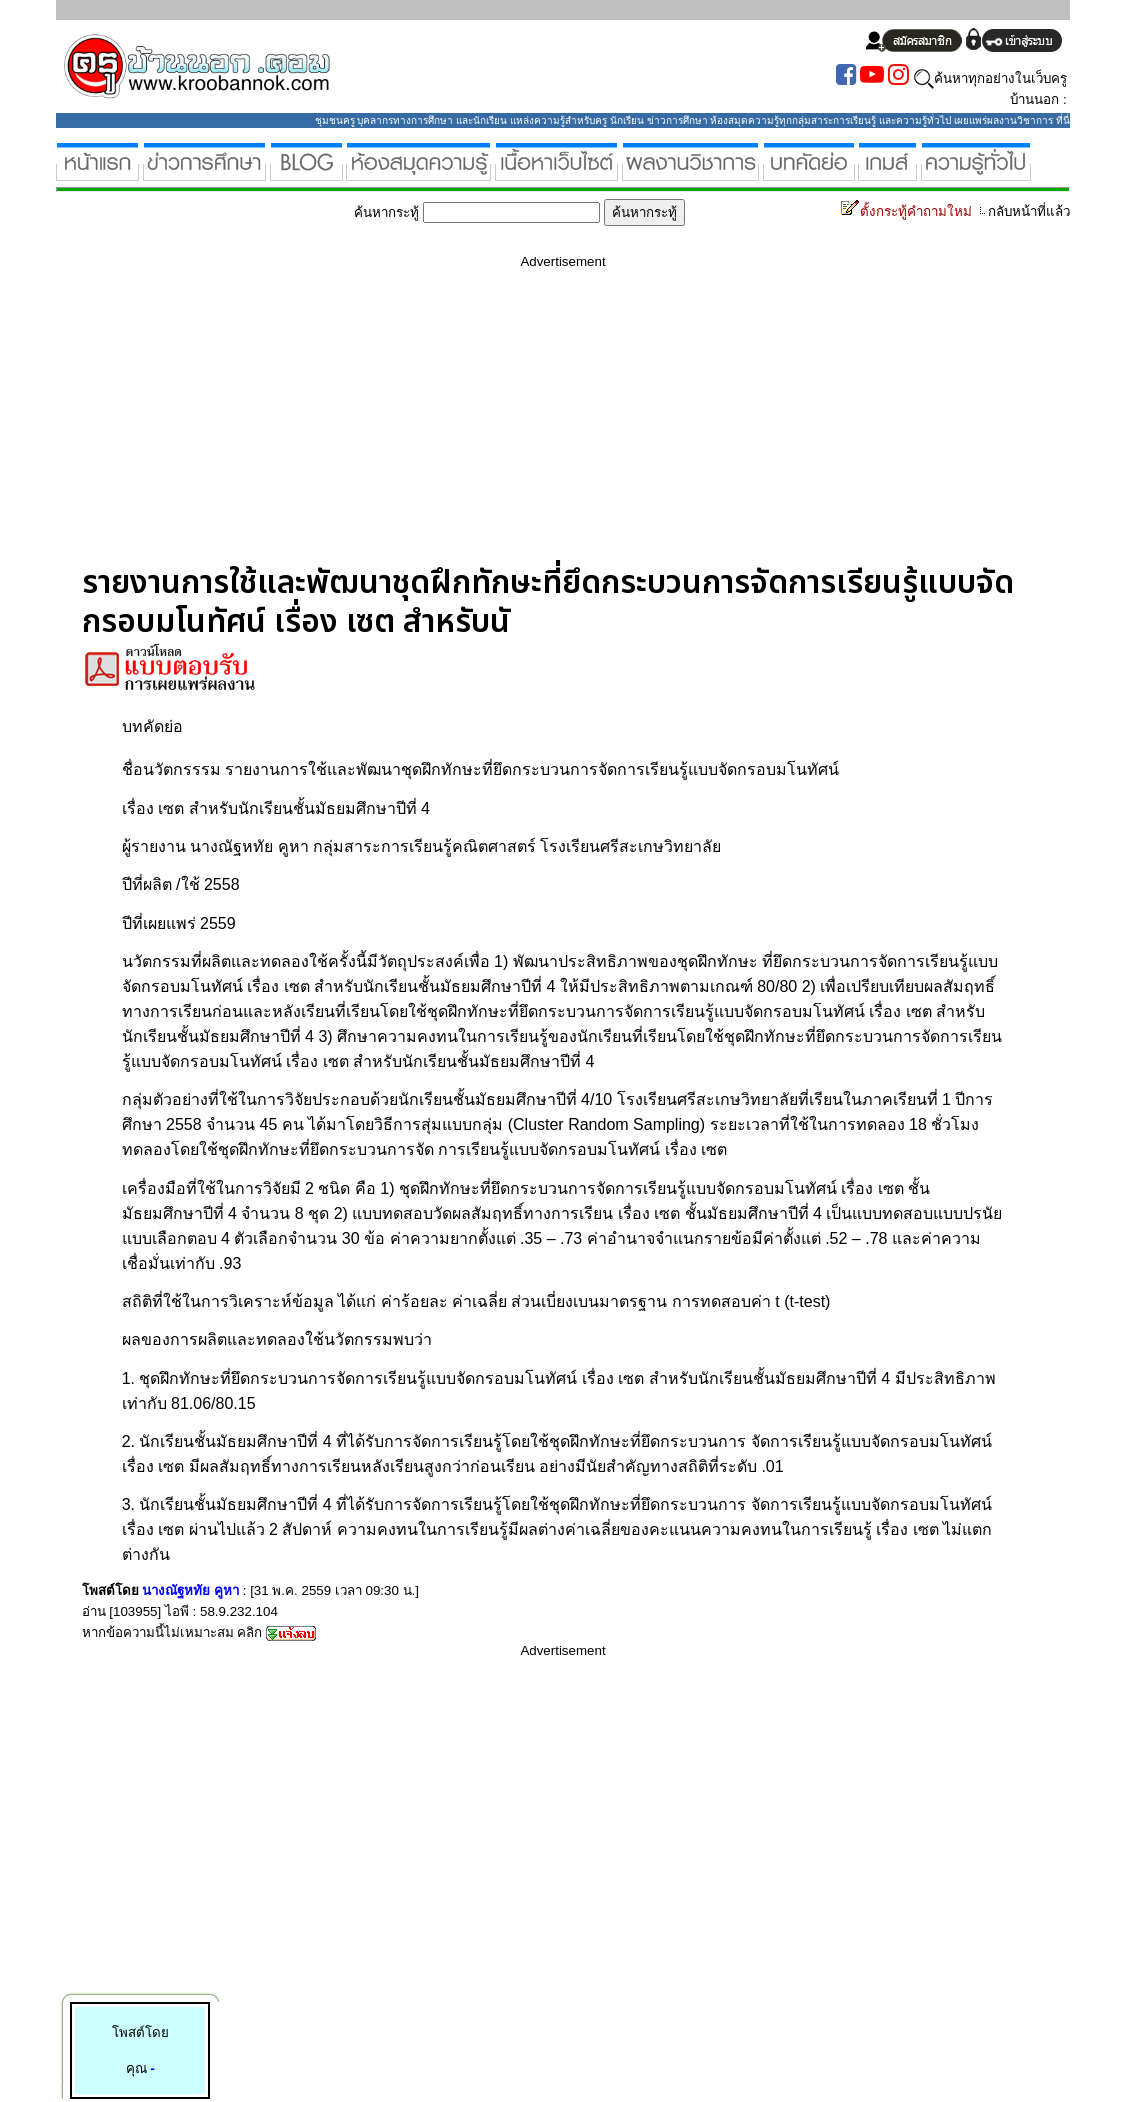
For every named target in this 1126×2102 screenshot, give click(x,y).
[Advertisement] (562, 424)
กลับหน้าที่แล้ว (1023, 211)
